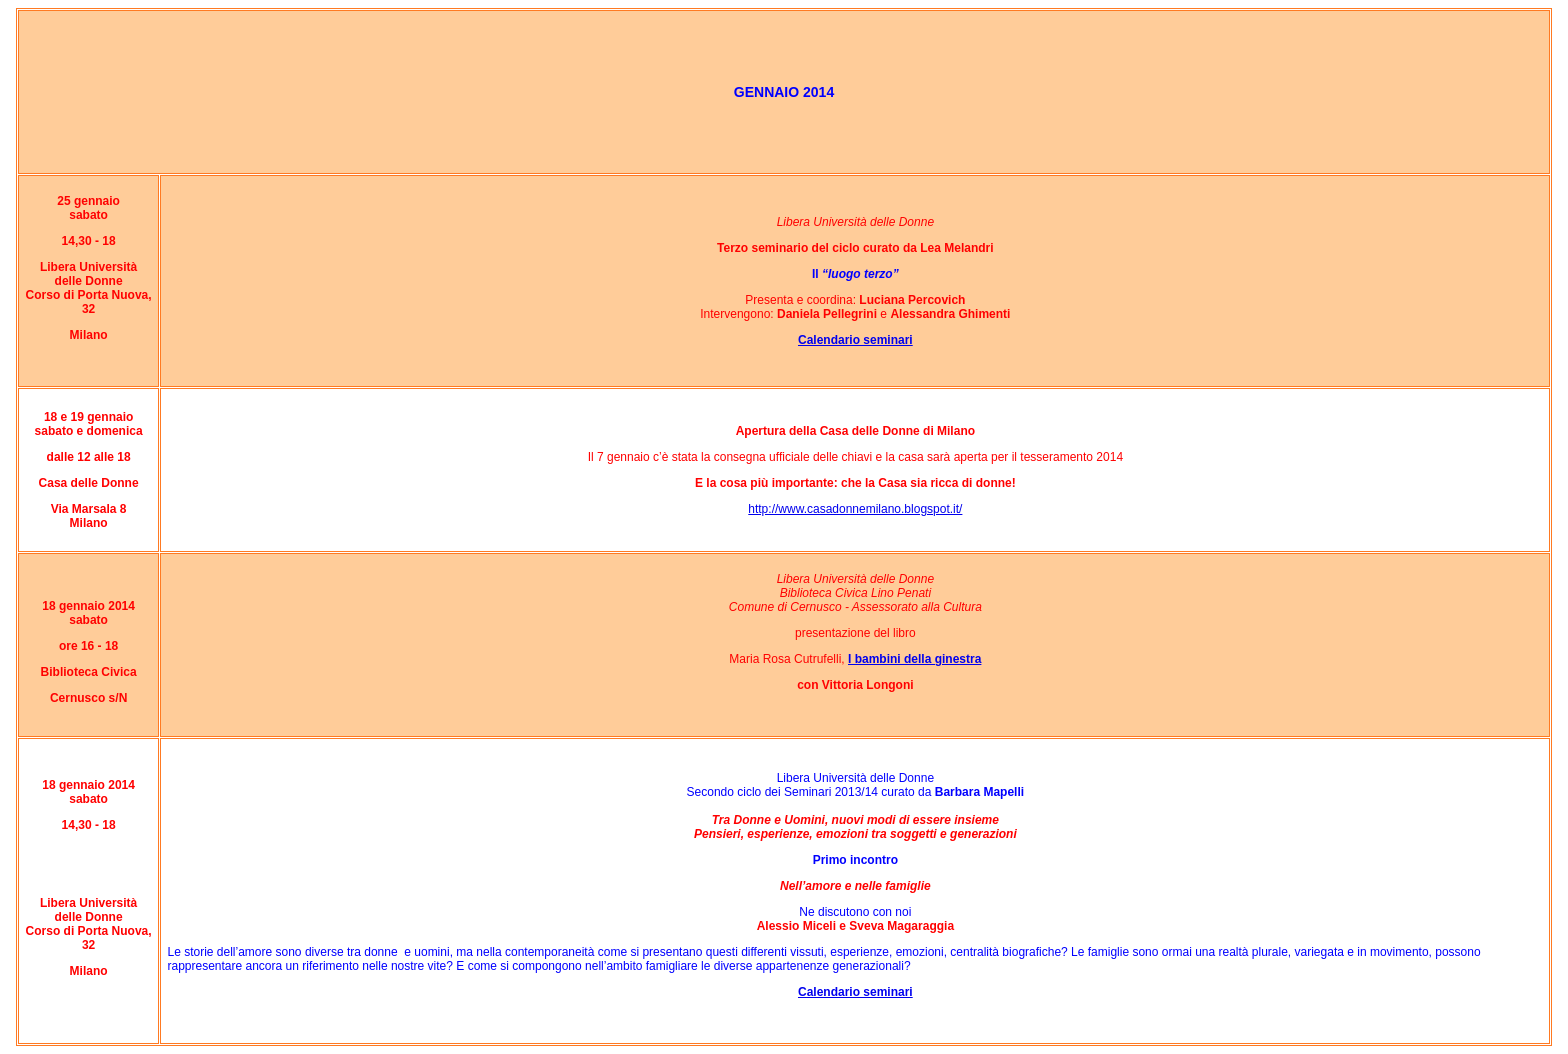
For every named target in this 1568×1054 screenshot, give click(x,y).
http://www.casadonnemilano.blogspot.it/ (855, 509)
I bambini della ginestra (914, 659)
